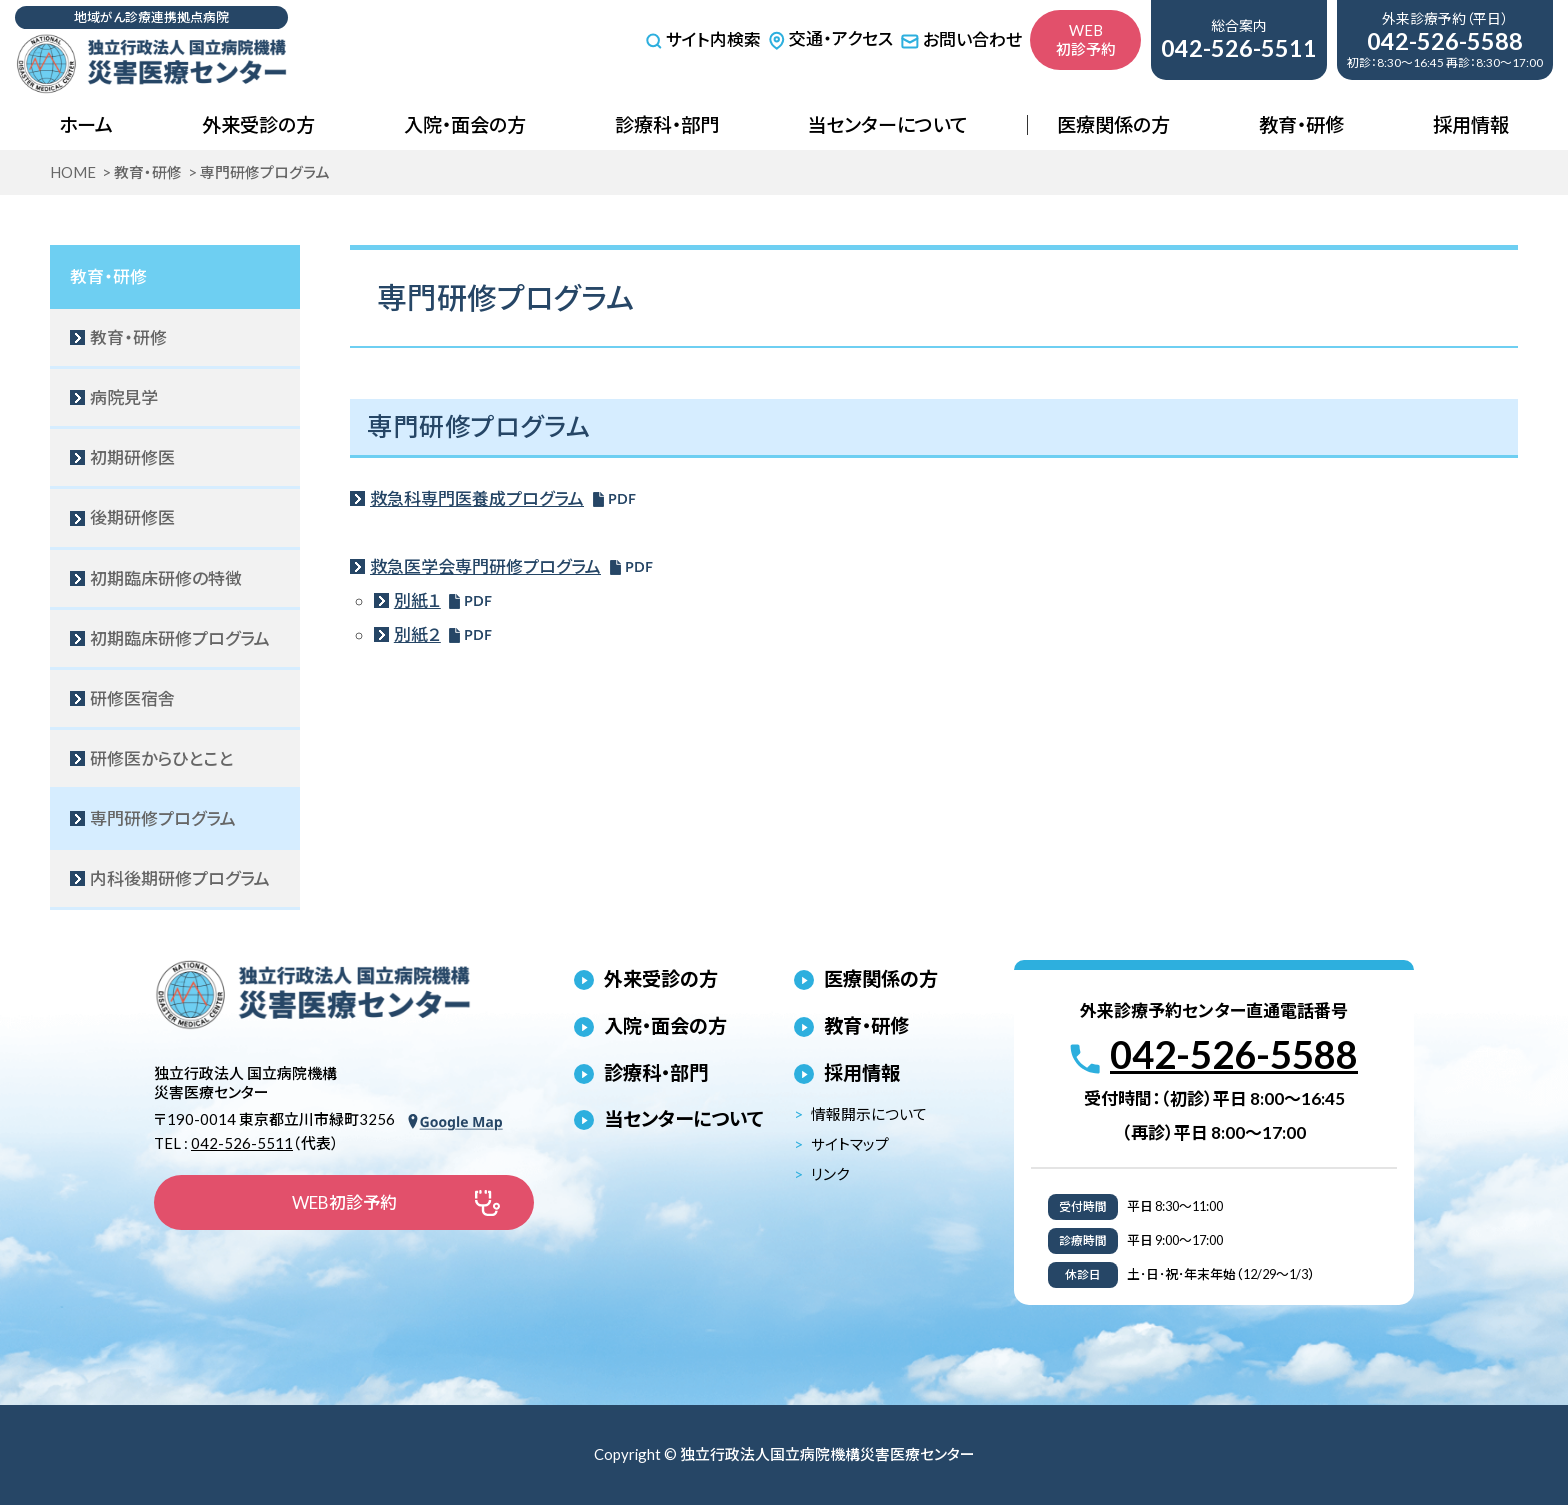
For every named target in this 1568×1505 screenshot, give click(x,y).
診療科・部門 (667, 124)
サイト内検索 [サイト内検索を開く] (703, 40)
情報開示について (869, 1114)
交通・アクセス (830, 38)
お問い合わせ (961, 39)
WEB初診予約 (1086, 39)
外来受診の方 (258, 124)
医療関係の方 (1113, 124)
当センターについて (887, 124)
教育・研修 (1301, 124)
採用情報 (1471, 124)
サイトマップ (850, 1144)
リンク (830, 1174)
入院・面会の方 (465, 124)
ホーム (86, 124)
